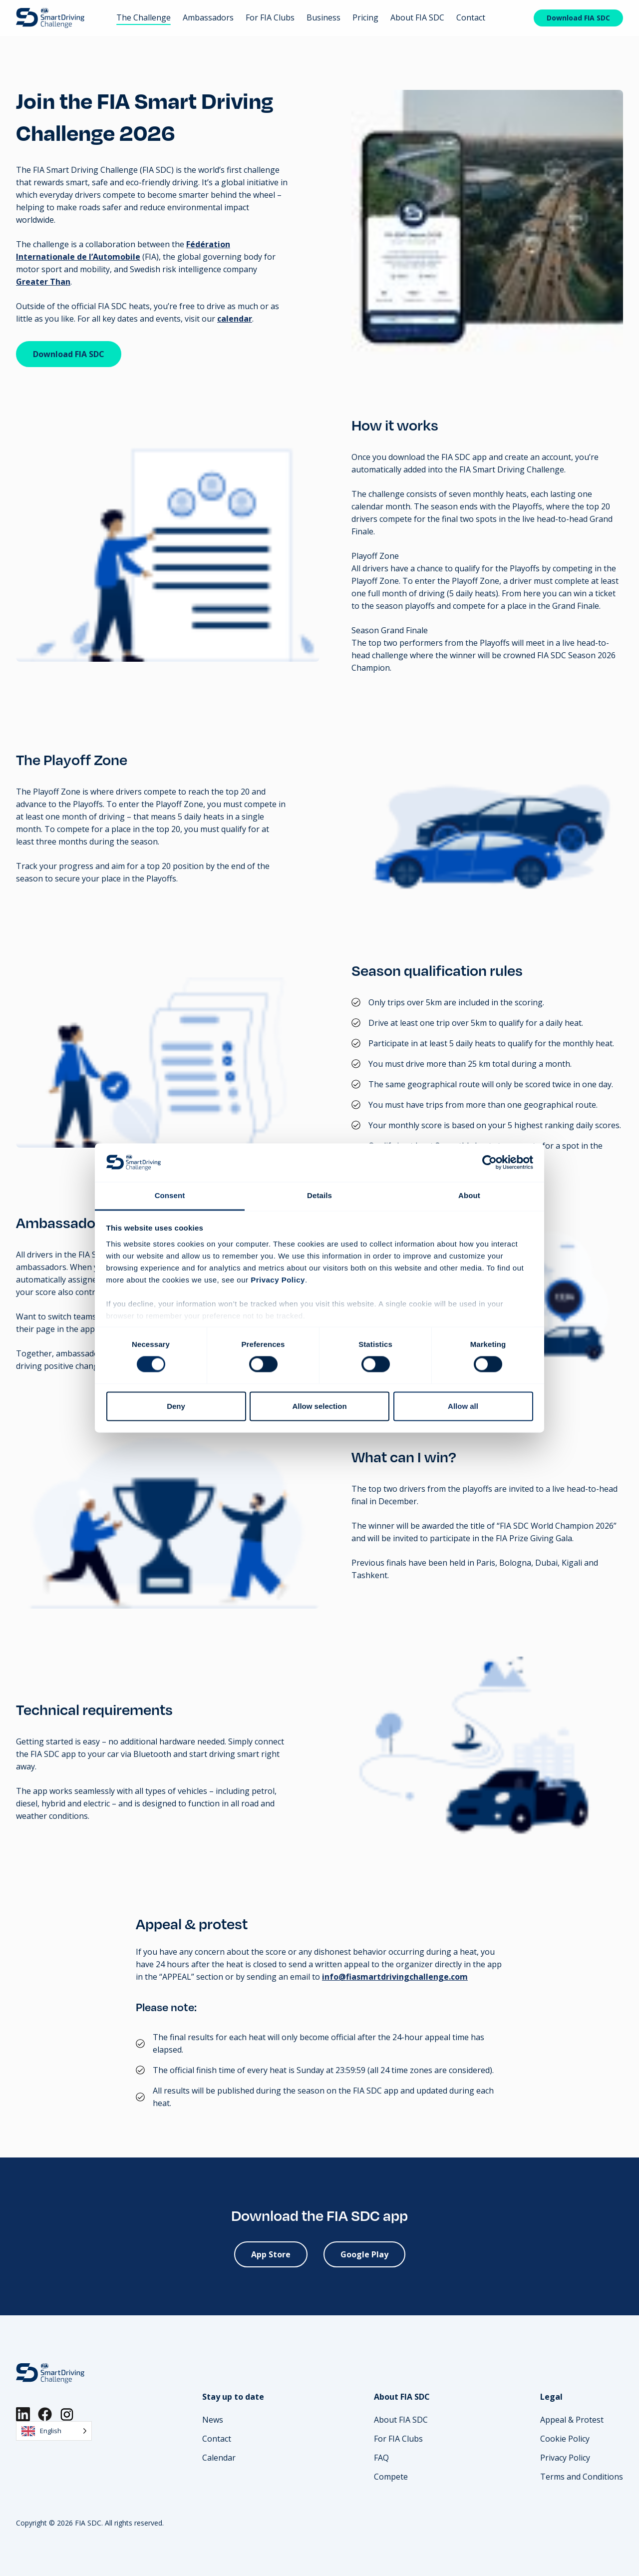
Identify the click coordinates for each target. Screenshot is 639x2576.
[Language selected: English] (54, 2431)
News (212, 2419)
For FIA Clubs (270, 17)
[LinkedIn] (23, 2414)
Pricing (365, 17)
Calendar (219, 2457)
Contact (470, 17)
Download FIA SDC (578, 17)
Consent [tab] (170, 1195)
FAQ (381, 2457)
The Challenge (143, 17)
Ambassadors (208, 17)
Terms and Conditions (581, 2476)
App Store (271, 2254)
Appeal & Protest (572, 2419)
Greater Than (43, 281)
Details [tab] (319, 1195)
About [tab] (469, 1195)
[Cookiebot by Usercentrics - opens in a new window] (489, 1162)
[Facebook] (45, 2414)
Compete (391, 2476)
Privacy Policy (565, 2457)
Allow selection (319, 1406)
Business (323, 17)
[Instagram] (67, 2414)
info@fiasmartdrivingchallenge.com (395, 1976)
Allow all (463, 1406)
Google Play (364, 2254)
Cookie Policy (565, 2438)
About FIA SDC (417, 17)
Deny (176, 1406)
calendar (234, 318)
